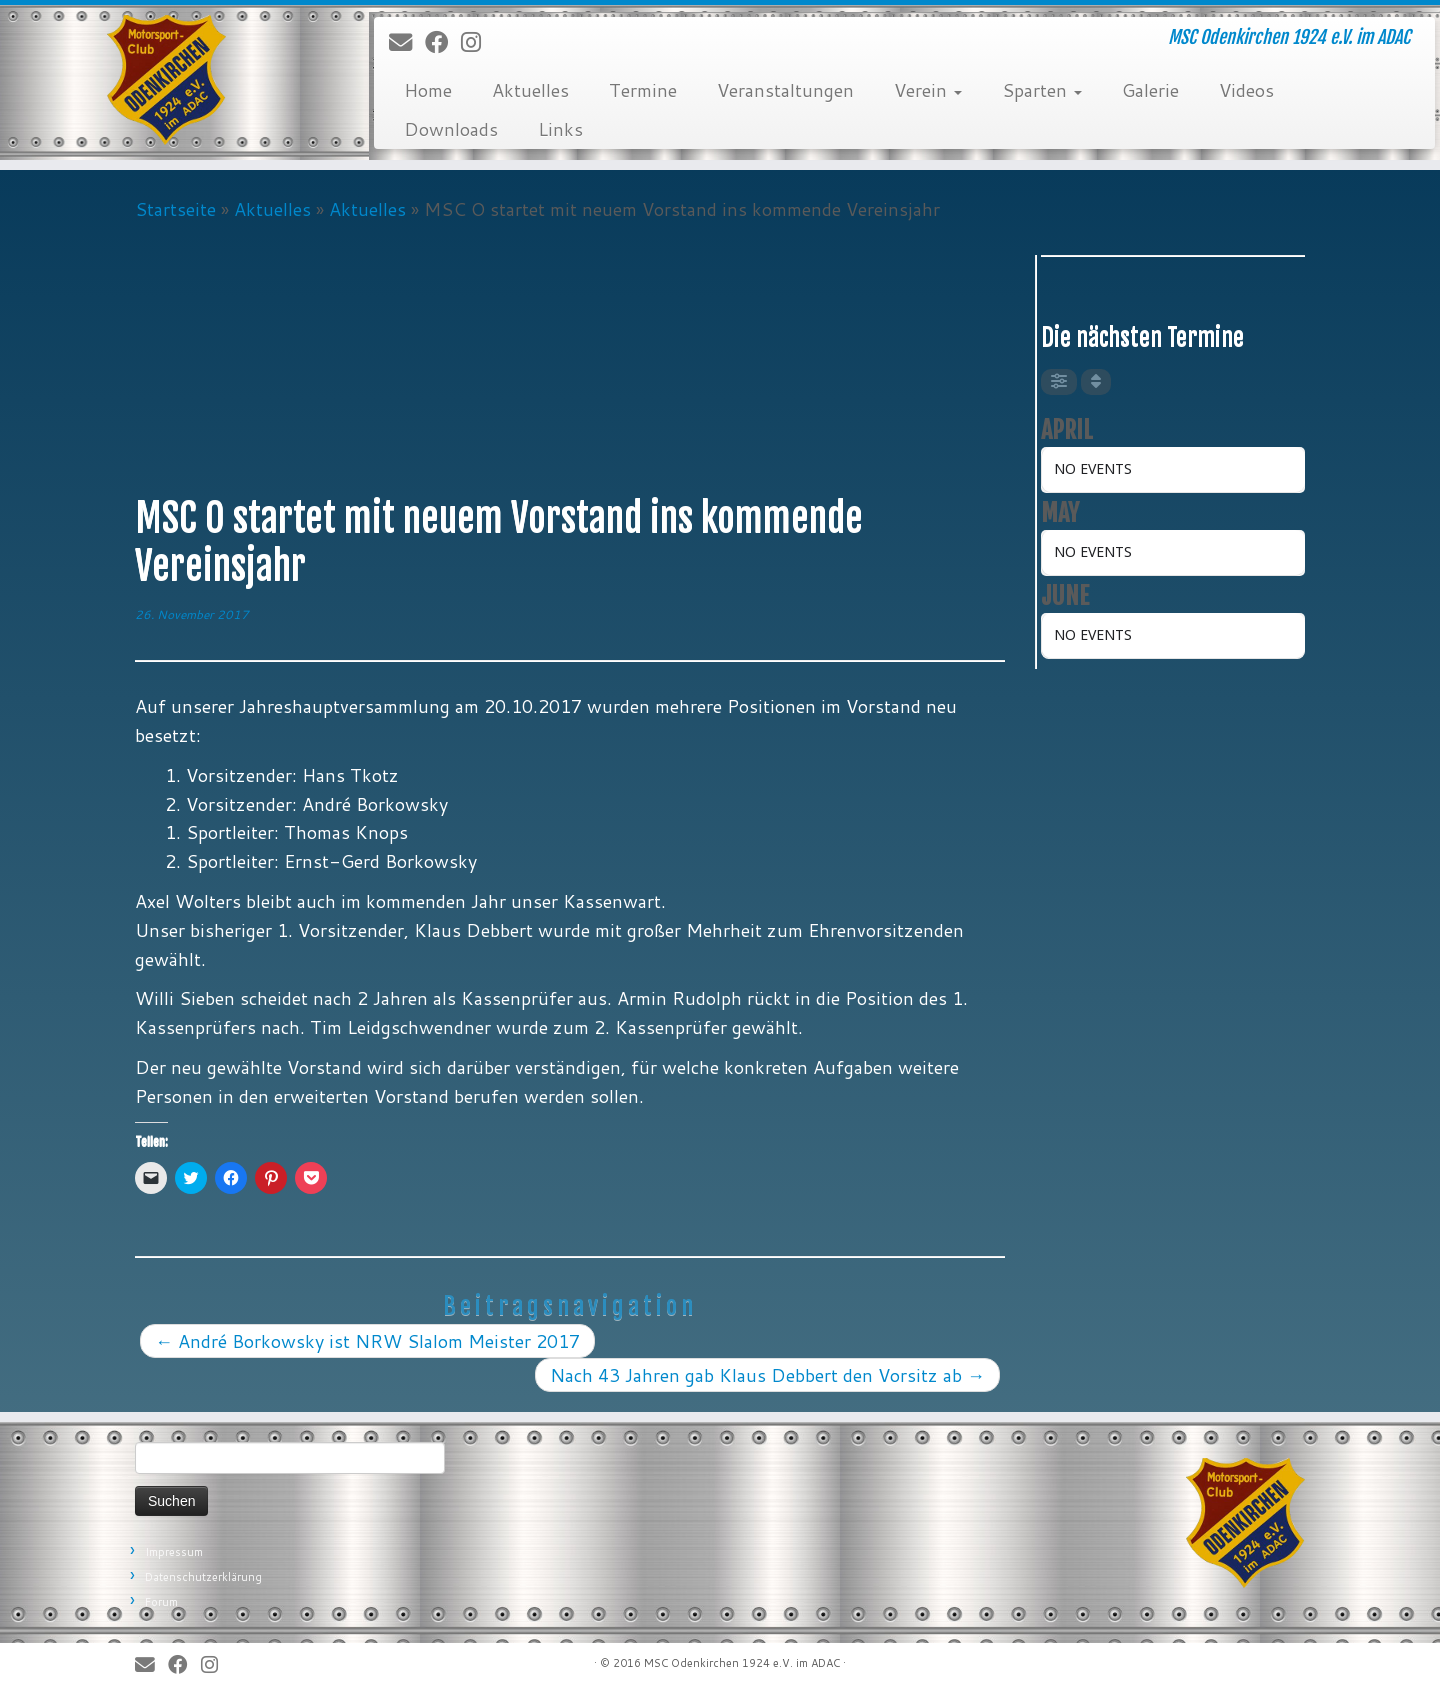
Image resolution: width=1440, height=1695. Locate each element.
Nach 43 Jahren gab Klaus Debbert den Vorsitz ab (767, 1375)
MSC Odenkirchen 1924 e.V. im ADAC (742, 1663)
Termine (643, 90)
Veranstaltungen (785, 90)
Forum (161, 1602)
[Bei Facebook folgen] (443, 43)
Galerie (1150, 90)
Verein (928, 90)
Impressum (174, 1552)
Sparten (1042, 90)
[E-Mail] (407, 43)
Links (560, 129)
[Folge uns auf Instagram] (477, 43)
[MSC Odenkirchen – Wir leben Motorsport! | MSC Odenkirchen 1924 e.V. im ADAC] (166, 80)
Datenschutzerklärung (203, 1577)
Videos (1246, 90)
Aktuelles (530, 90)
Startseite (175, 209)
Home (428, 90)
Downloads (451, 129)
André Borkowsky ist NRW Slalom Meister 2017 (367, 1341)
